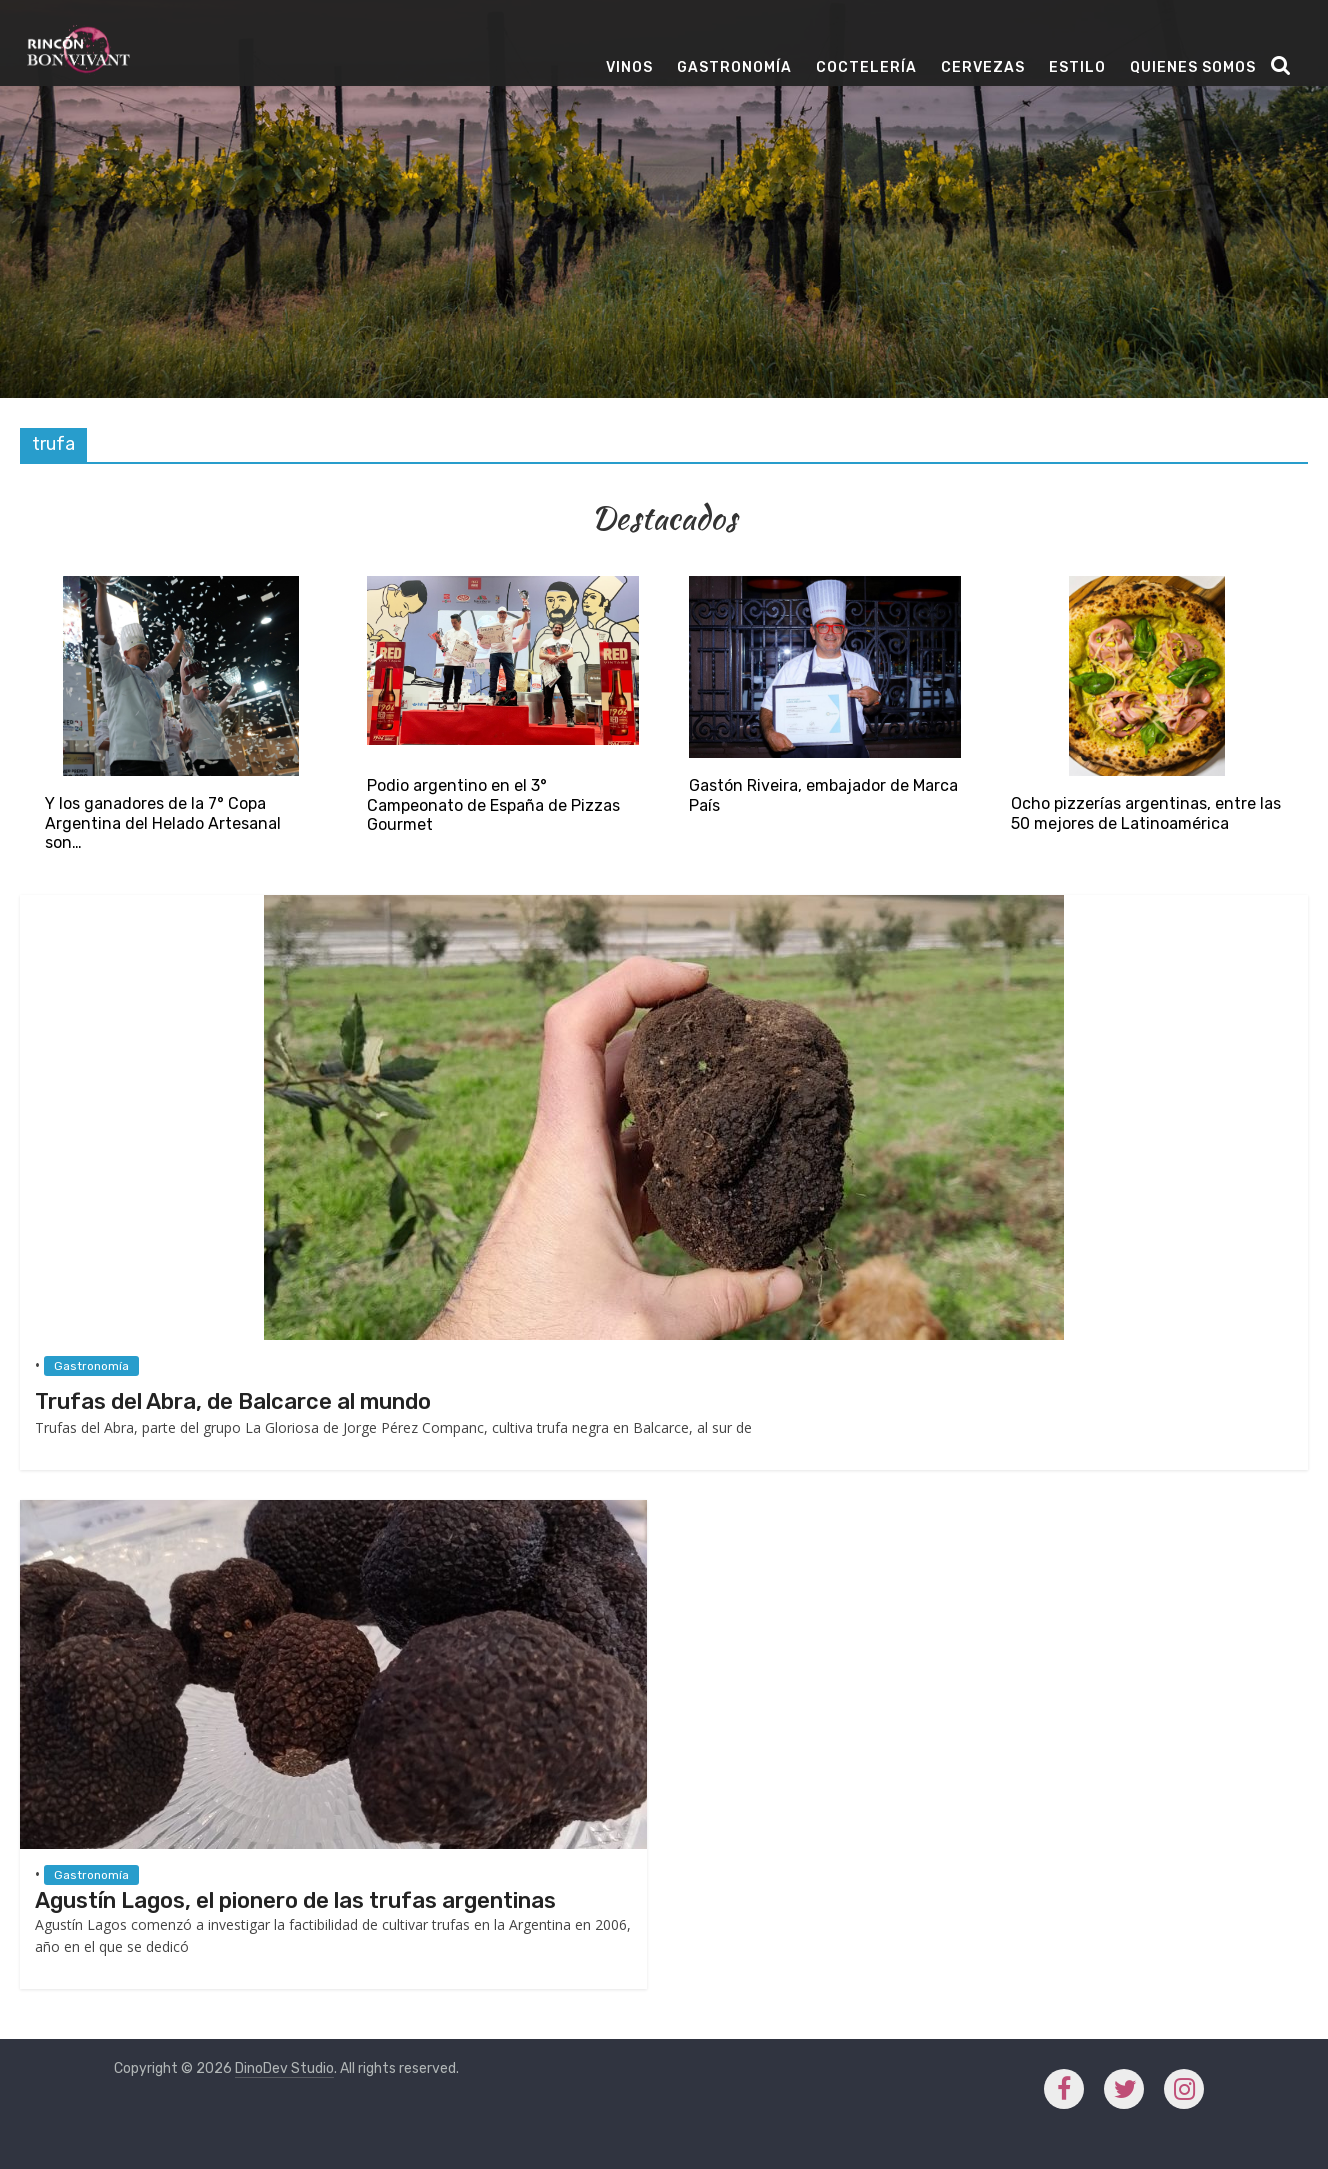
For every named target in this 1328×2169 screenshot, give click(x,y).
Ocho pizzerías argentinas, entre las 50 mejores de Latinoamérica (1146, 813)
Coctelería (866, 67)
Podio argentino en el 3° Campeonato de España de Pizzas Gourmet (493, 804)
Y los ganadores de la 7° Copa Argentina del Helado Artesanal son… (163, 822)
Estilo (1077, 67)
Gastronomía (734, 67)
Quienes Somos (1193, 67)
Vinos (629, 67)
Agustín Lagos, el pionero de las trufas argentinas (295, 1900)
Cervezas (983, 67)
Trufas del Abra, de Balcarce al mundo (233, 1401)
